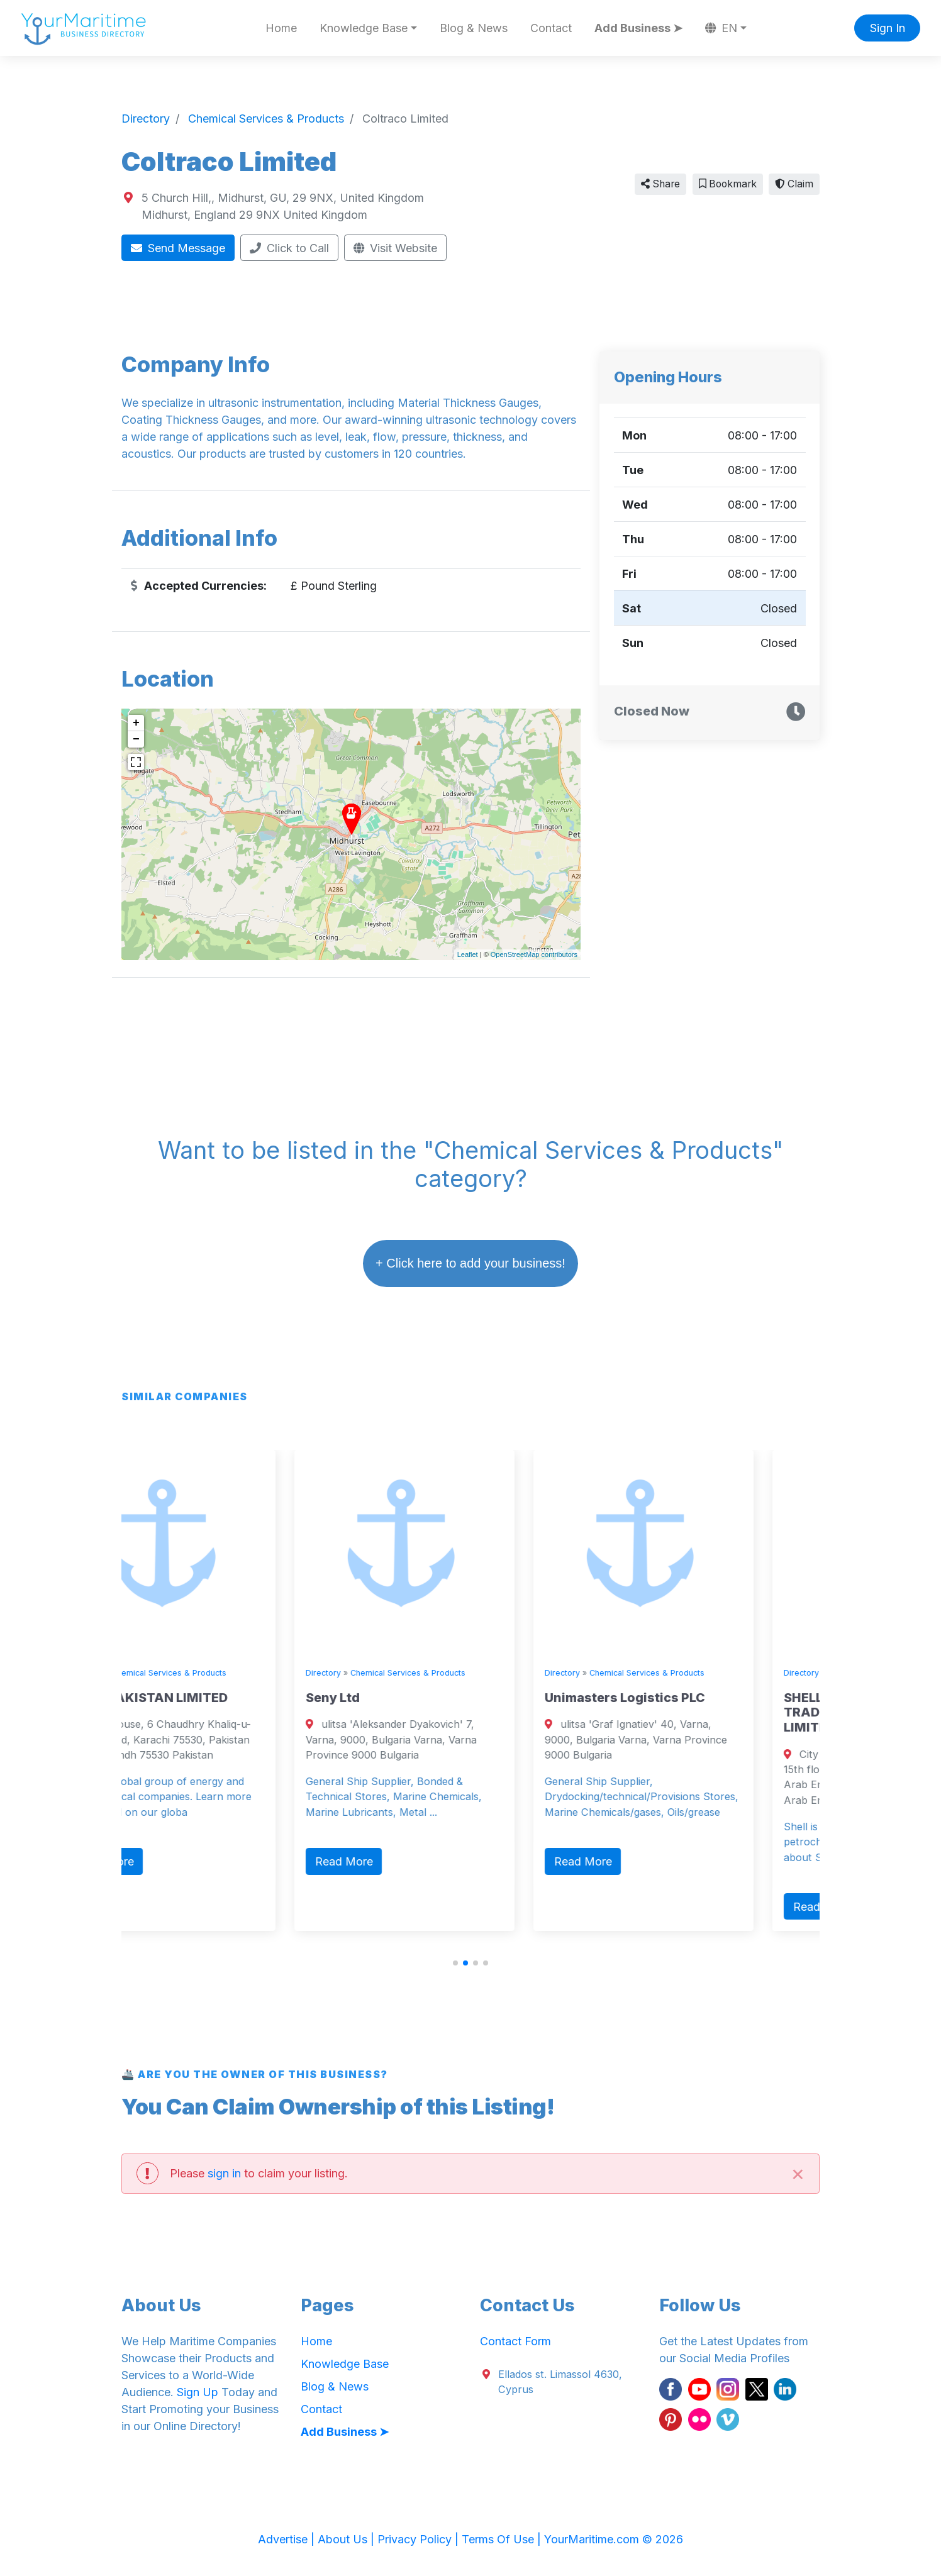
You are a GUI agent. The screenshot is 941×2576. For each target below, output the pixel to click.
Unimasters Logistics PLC (683, 1697)
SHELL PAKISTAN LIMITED (205, 1697)
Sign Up (197, 2392)
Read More (163, 1861)
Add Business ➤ (638, 28)
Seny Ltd (391, 1697)
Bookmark (728, 184)
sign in (224, 2173)
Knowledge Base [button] (364, 28)
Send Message (178, 248)
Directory (142, 1673)
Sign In (887, 28)
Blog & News (474, 28)
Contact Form (515, 2341)
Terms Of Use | (503, 2539)
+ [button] (136, 723)
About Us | (347, 2539)
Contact (551, 28)
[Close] (797, 2173)
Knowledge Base (345, 2363)
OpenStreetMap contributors (534, 954)
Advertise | (288, 2539)
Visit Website (396, 248)
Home (281, 28)
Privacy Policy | (419, 2539)
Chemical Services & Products (226, 1673)
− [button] (136, 739)
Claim (794, 184)
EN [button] (721, 28)
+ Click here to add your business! (470, 1263)
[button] (455, 1962)
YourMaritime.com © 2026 (613, 2539)
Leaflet (467, 954)
